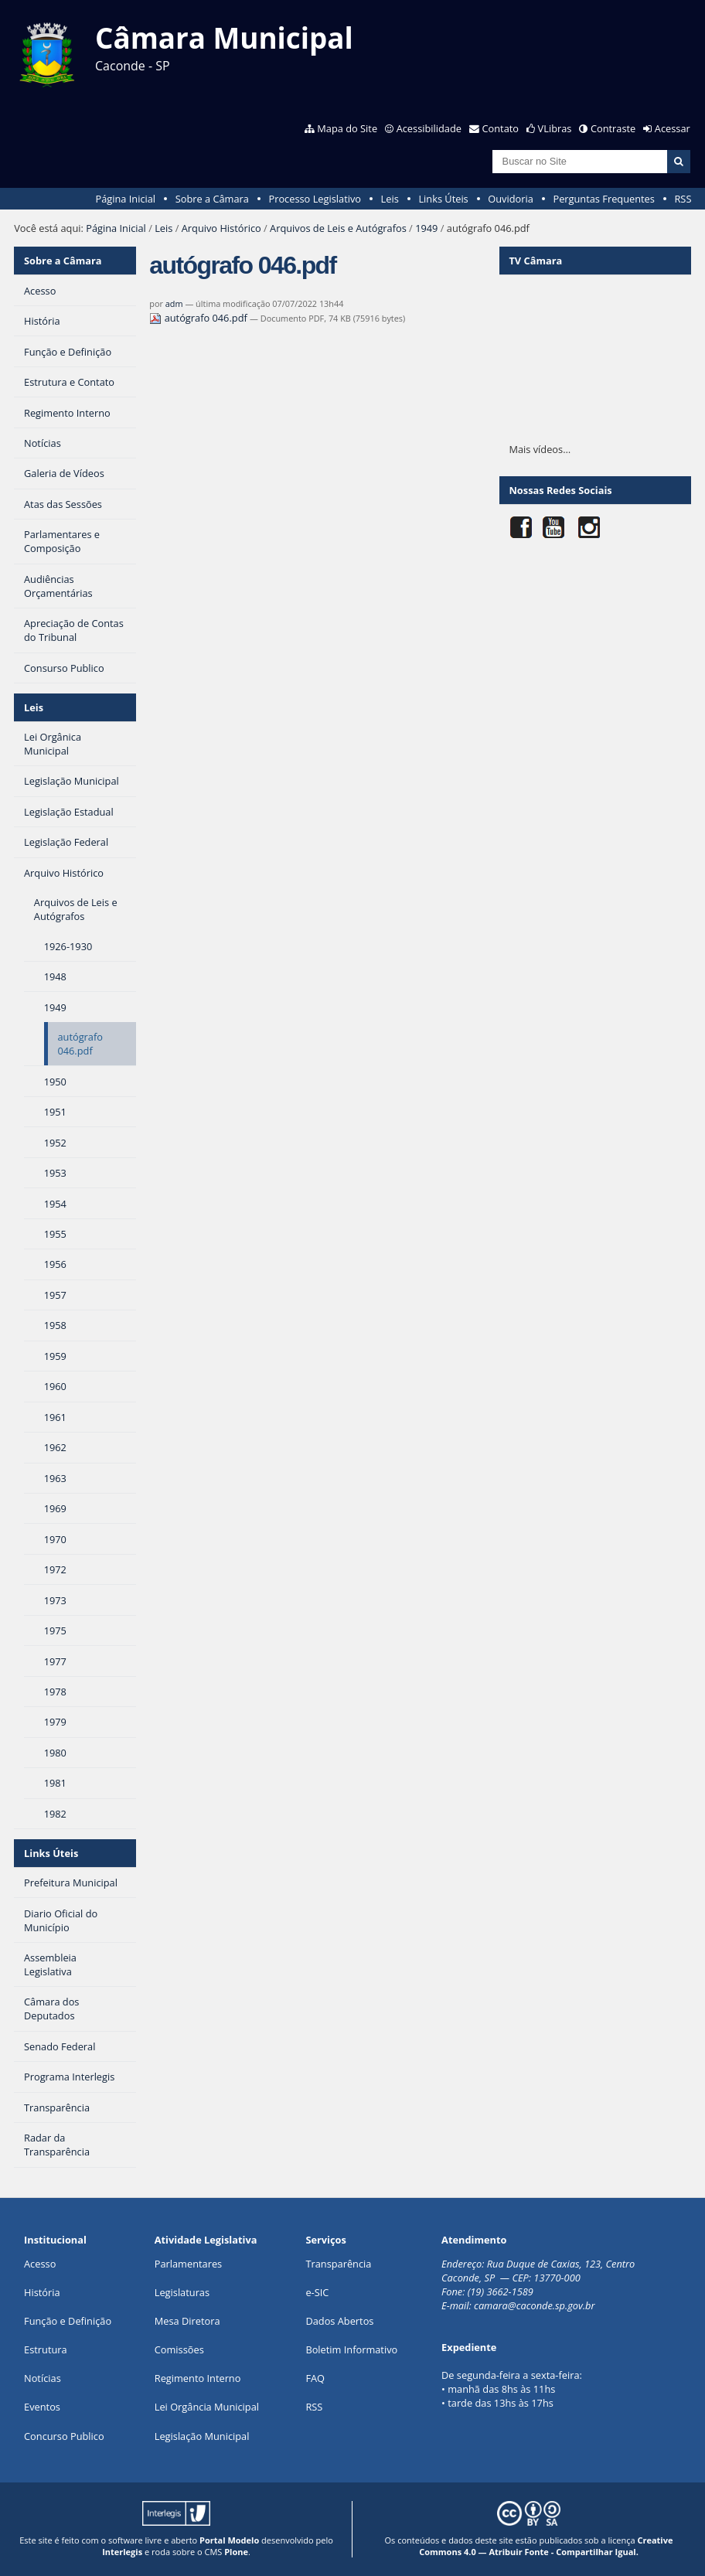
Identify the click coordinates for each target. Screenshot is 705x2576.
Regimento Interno (198, 2378)
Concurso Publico (64, 2436)
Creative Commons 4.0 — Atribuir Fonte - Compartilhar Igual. (546, 2545)
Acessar (672, 128)
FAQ (315, 2378)
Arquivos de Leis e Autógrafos (338, 228)
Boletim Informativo (351, 2349)
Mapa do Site (347, 128)
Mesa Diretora (187, 2321)
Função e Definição (67, 2321)
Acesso (40, 2264)
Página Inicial (125, 199)
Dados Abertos (339, 2321)
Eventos (42, 2407)
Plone (236, 2551)
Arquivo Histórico (221, 228)
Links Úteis (443, 199)
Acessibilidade (429, 128)
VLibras (555, 128)
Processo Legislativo (314, 199)
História (42, 2292)
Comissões (179, 2349)
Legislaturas (182, 2292)
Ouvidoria (510, 199)
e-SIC (317, 2292)
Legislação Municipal (202, 2436)
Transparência (338, 2264)
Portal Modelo (229, 2540)
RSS (682, 199)
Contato (500, 128)
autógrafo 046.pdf (199, 318)
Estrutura (45, 2349)
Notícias (42, 2378)
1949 (426, 228)
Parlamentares (188, 2264)
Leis (390, 199)
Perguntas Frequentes (603, 199)
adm (174, 303)
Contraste (613, 128)
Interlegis (122, 2551)
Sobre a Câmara (212, 199)
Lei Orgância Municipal (207, 2407)
